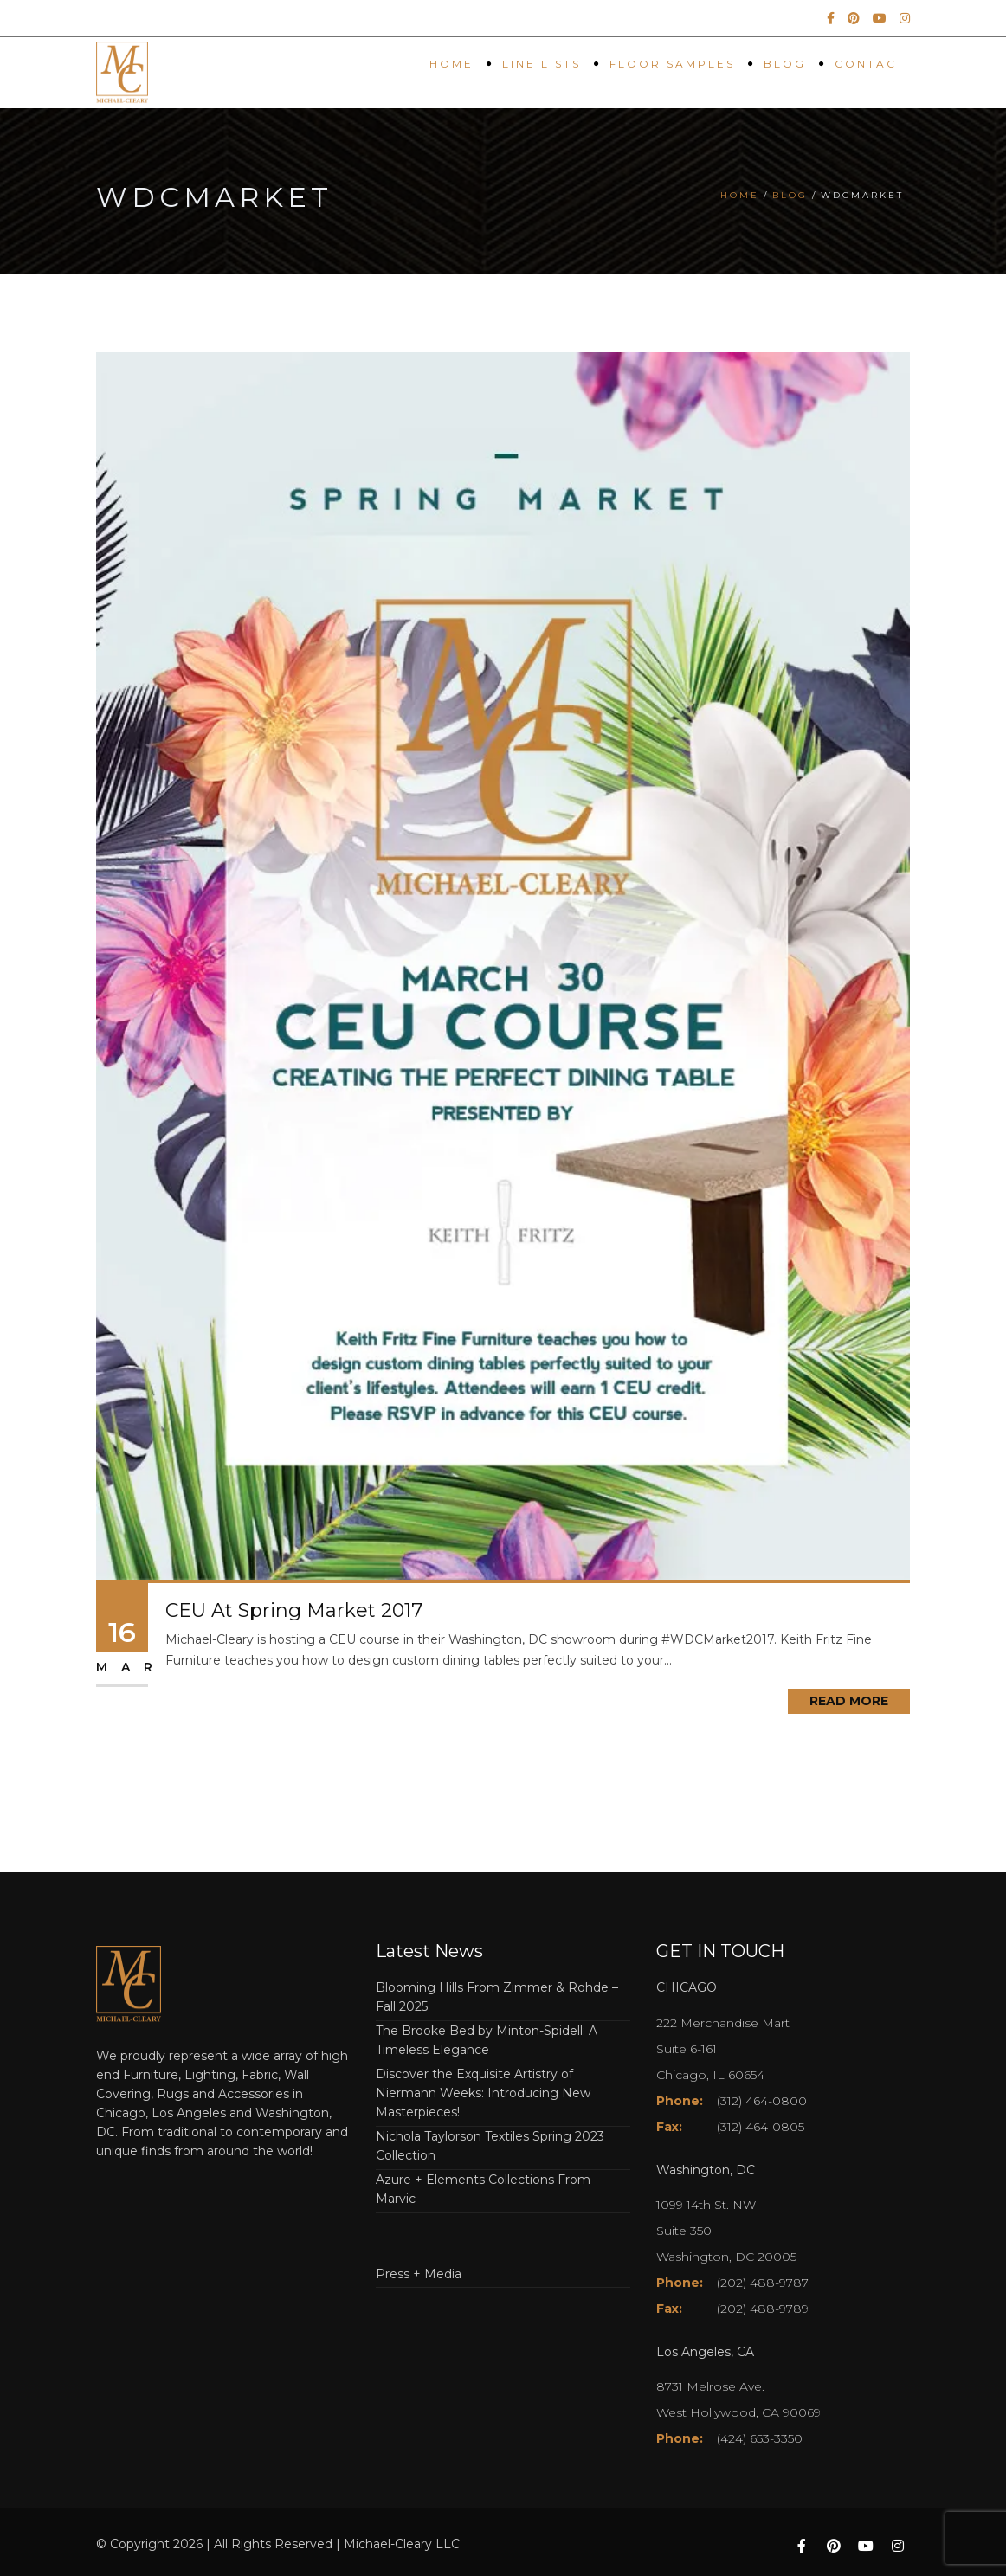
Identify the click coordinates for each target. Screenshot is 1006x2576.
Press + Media (418, 2274)
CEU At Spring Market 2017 (293, 1610)
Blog (785, 63)
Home (451, 63)
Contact (870, 63)
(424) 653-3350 (760, 2438)
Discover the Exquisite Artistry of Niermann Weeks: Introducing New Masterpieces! (483, 2093)
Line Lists (541, 63)
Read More (848, 1701)
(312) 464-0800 (762, 2101)
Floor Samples (672, 63)
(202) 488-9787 (763, 2282)
